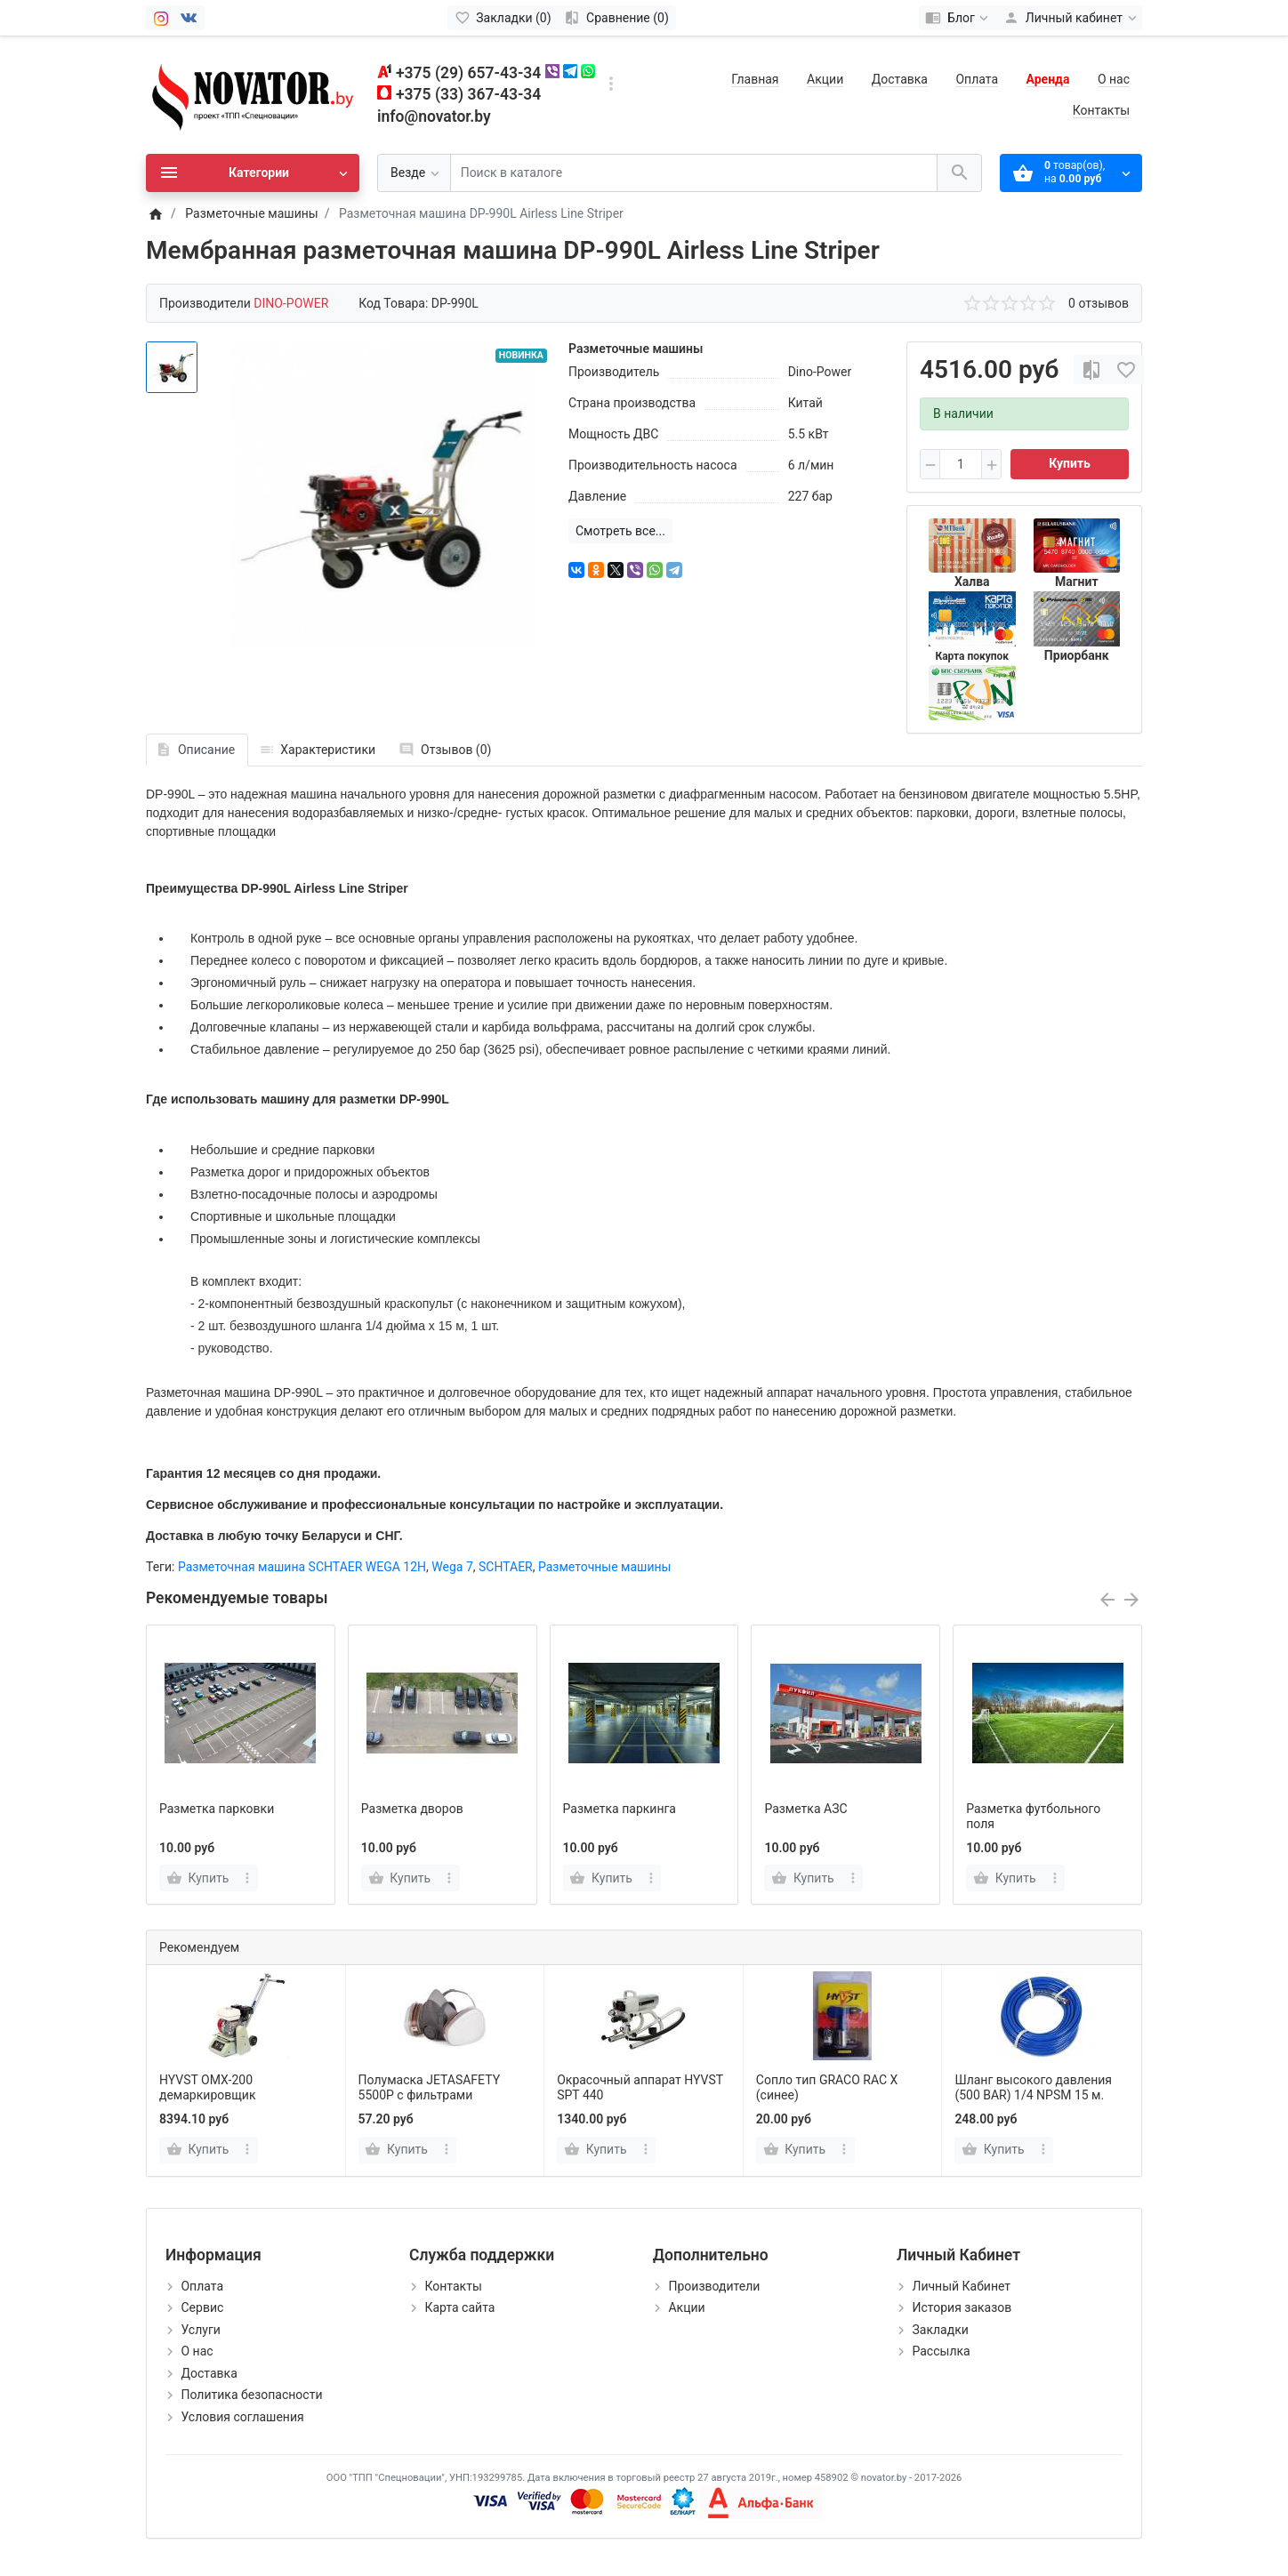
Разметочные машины (604, 1567)
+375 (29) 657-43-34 (468, 73)
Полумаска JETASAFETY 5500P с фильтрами (429, 2087)
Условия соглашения (242, 2417)
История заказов (961, 2307)
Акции (825, 79)
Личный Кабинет (961, 2286)
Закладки (940, 2330)
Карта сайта (459, 2307)
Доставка (900, 79)
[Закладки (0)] (503, 17)
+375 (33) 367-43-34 (468, 94)
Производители (714, 2286)
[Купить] (199, 2150)
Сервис (202, 2307)
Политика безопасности (251, 2394)
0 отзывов (1098, 303)
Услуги (200, 2330)
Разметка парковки (216, 1809)
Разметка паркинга (619, 1809)
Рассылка (941, 2351)
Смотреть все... (620, 531)
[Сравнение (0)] (617, 17)
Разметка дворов (412, 1809)
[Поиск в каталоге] (694, 173)
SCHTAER (506, 1567)
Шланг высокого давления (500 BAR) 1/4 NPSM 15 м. (1033, 2087)
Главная (754, 79)
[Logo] (252, 94)
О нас (1114, 79)
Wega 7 (451, 1567)
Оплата (976, 79)
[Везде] (414, 173)
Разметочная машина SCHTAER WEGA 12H (302, 1567)
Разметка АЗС (805, 1809)
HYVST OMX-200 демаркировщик (207, 2087)
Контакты (1101, 110)
